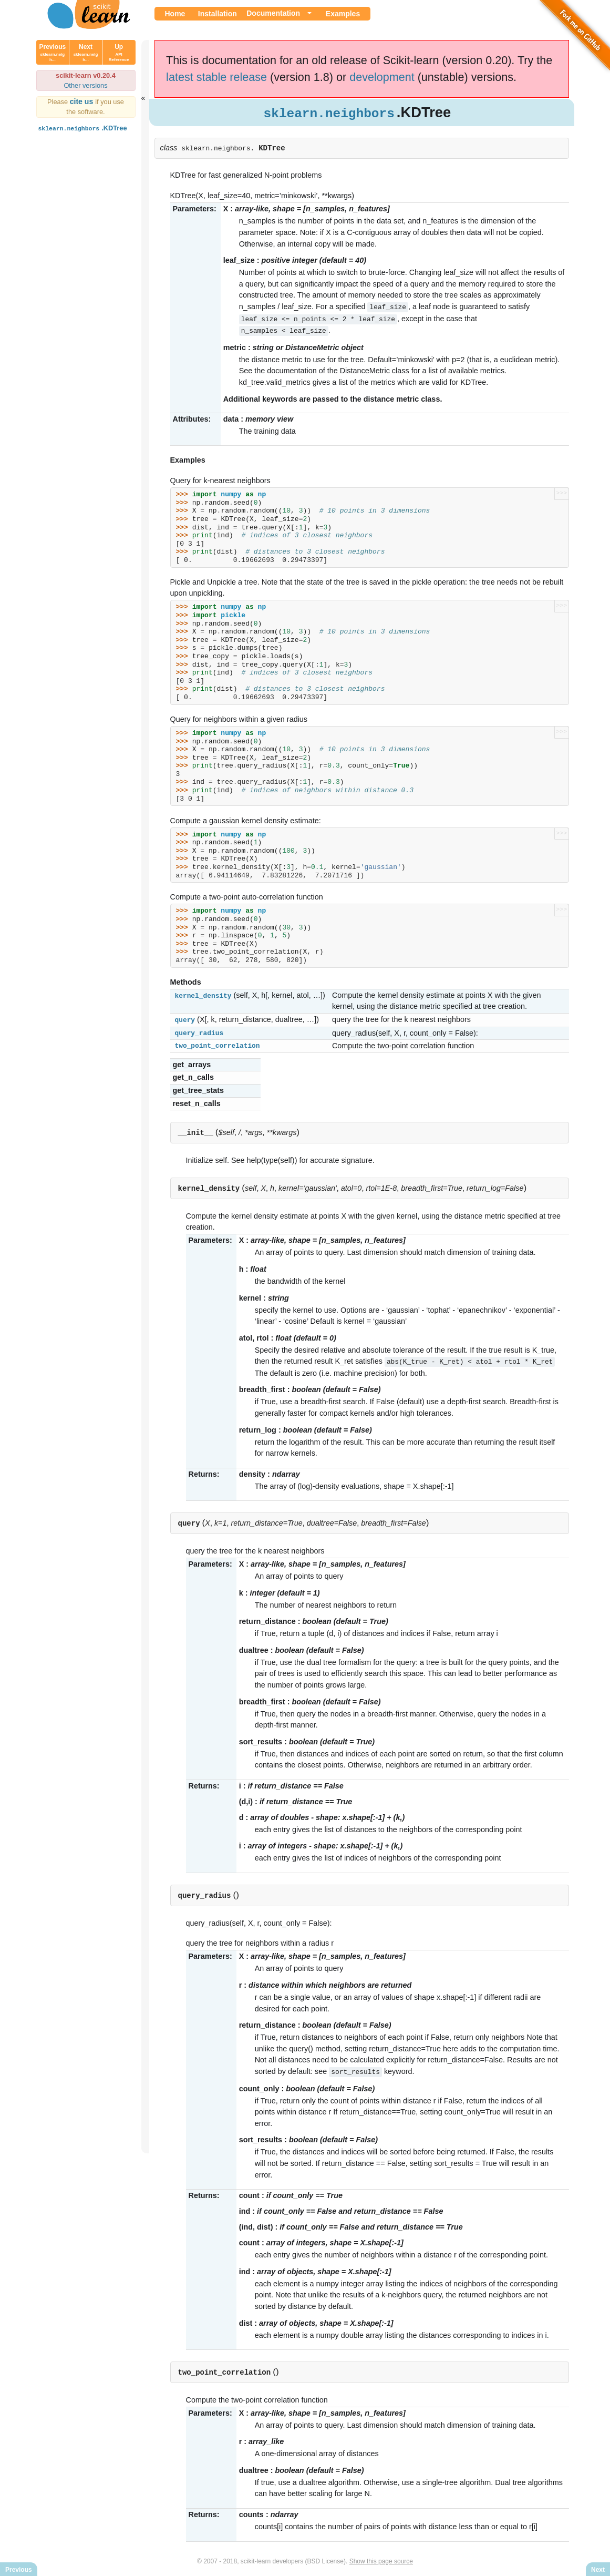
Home (175, 13)
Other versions (85, 85)
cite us (83, 101)
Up (119, 52)
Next (86, 52)
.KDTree (81, 128)
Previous (52, 52)
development (382, 77)
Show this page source (381, 2559)
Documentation (273, 13)
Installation (217, 13)
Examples (343, 13)
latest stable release (216, 77)
